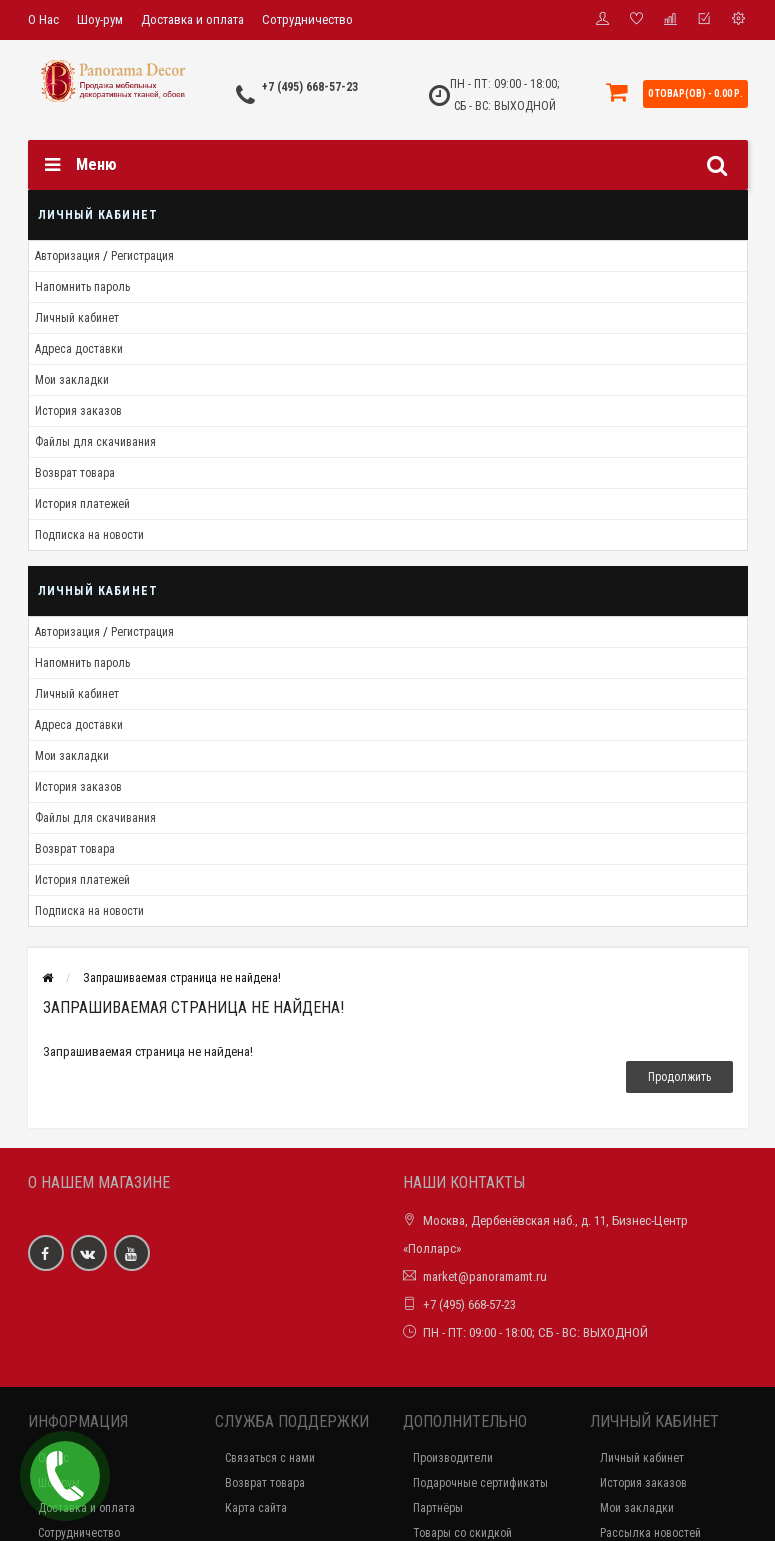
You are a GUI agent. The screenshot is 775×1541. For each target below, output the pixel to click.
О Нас (43, 19)
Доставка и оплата (192, 19)
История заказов (78, 411)
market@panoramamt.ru (485, 1276)
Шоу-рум (100, 19)
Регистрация (142, 256)
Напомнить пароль (82, 287)
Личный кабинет (77, 318)
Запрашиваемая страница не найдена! (182, 978)
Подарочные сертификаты (480, 1483)
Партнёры (438, 1508)
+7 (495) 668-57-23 (310, 87)
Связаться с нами (270, 1458)
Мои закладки (72, 380)
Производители (453, 1458)
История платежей (82, 504)
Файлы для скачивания (95, 442)
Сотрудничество (307, 19)
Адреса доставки (79, 349)
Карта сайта (256, 1508)
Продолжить (679, 1077)
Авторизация (67, 256)
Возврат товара (75, 473)
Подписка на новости (89, 535)
